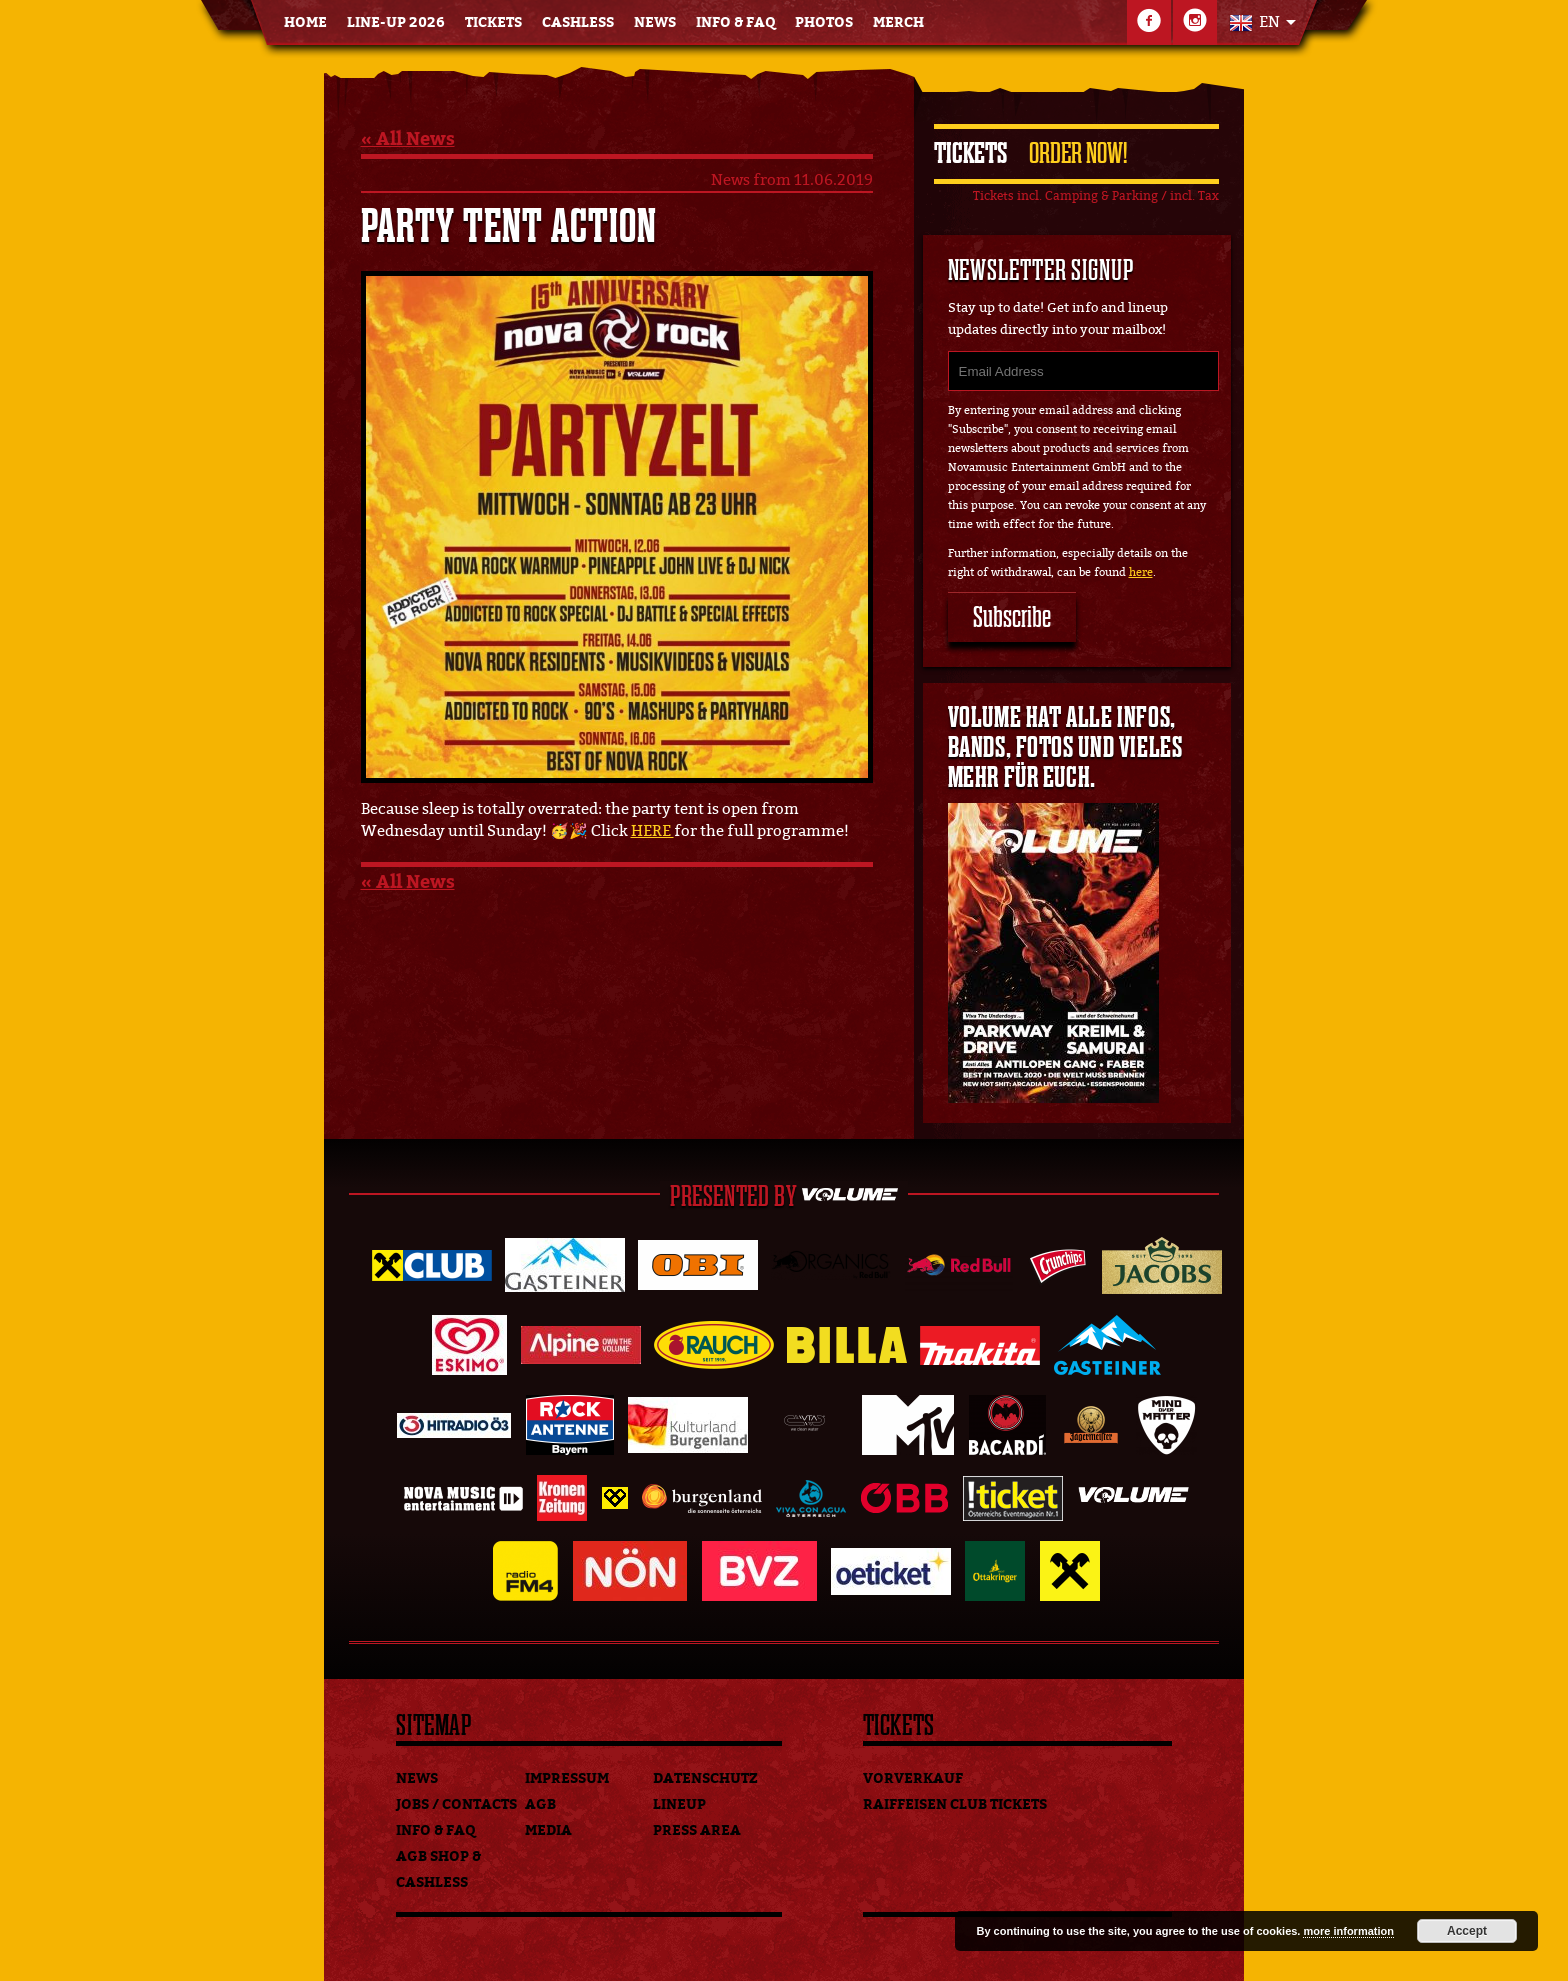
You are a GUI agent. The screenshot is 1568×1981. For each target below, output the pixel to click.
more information (1348, 1931)
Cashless (578, 22)
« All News (408, 139)
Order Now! (1078, 153)
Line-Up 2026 (396, 22)
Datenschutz (705, 1778)
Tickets (493, 22)
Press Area (697, 1830)
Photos (824, 22)
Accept (1467, 1931)
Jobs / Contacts (456, 1804)
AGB (540, 1804)
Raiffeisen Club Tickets (955, 1804)
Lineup (679, 1804)
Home (305, 22)
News (655, 22)
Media (548, 1830)
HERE (652, 831)
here (1141, 572)
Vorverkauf (913, 1778)
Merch (898, 22)
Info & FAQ (735, 22)
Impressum (567, 1778)
